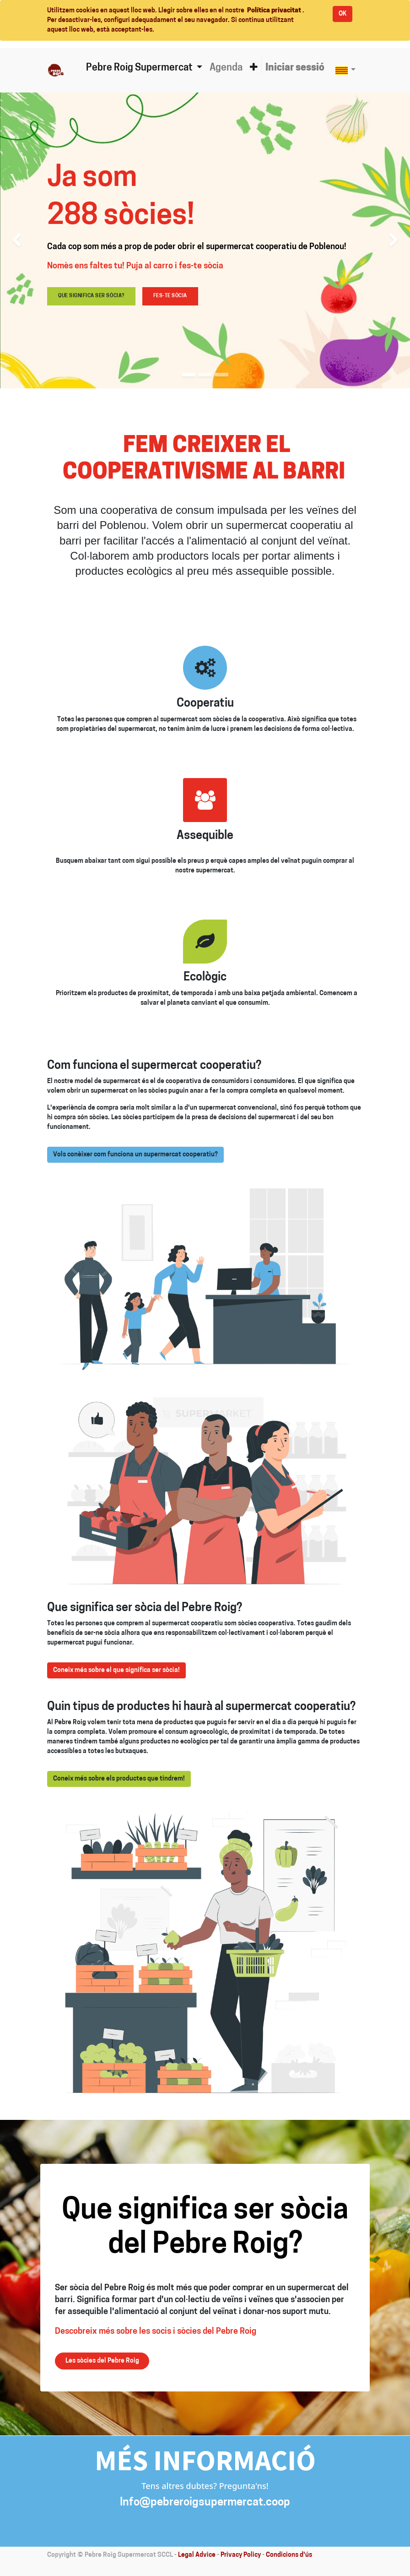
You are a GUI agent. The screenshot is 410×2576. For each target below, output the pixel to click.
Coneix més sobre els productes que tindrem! (119, 1778)
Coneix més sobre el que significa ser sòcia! (116, 1670)
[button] (253, 68)
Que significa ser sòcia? (91, 296)
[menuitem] (226, 68)
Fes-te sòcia (170, 296)
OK (342, 14)
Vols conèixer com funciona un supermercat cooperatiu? (135, 1154)
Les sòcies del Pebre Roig (102, 2361)
